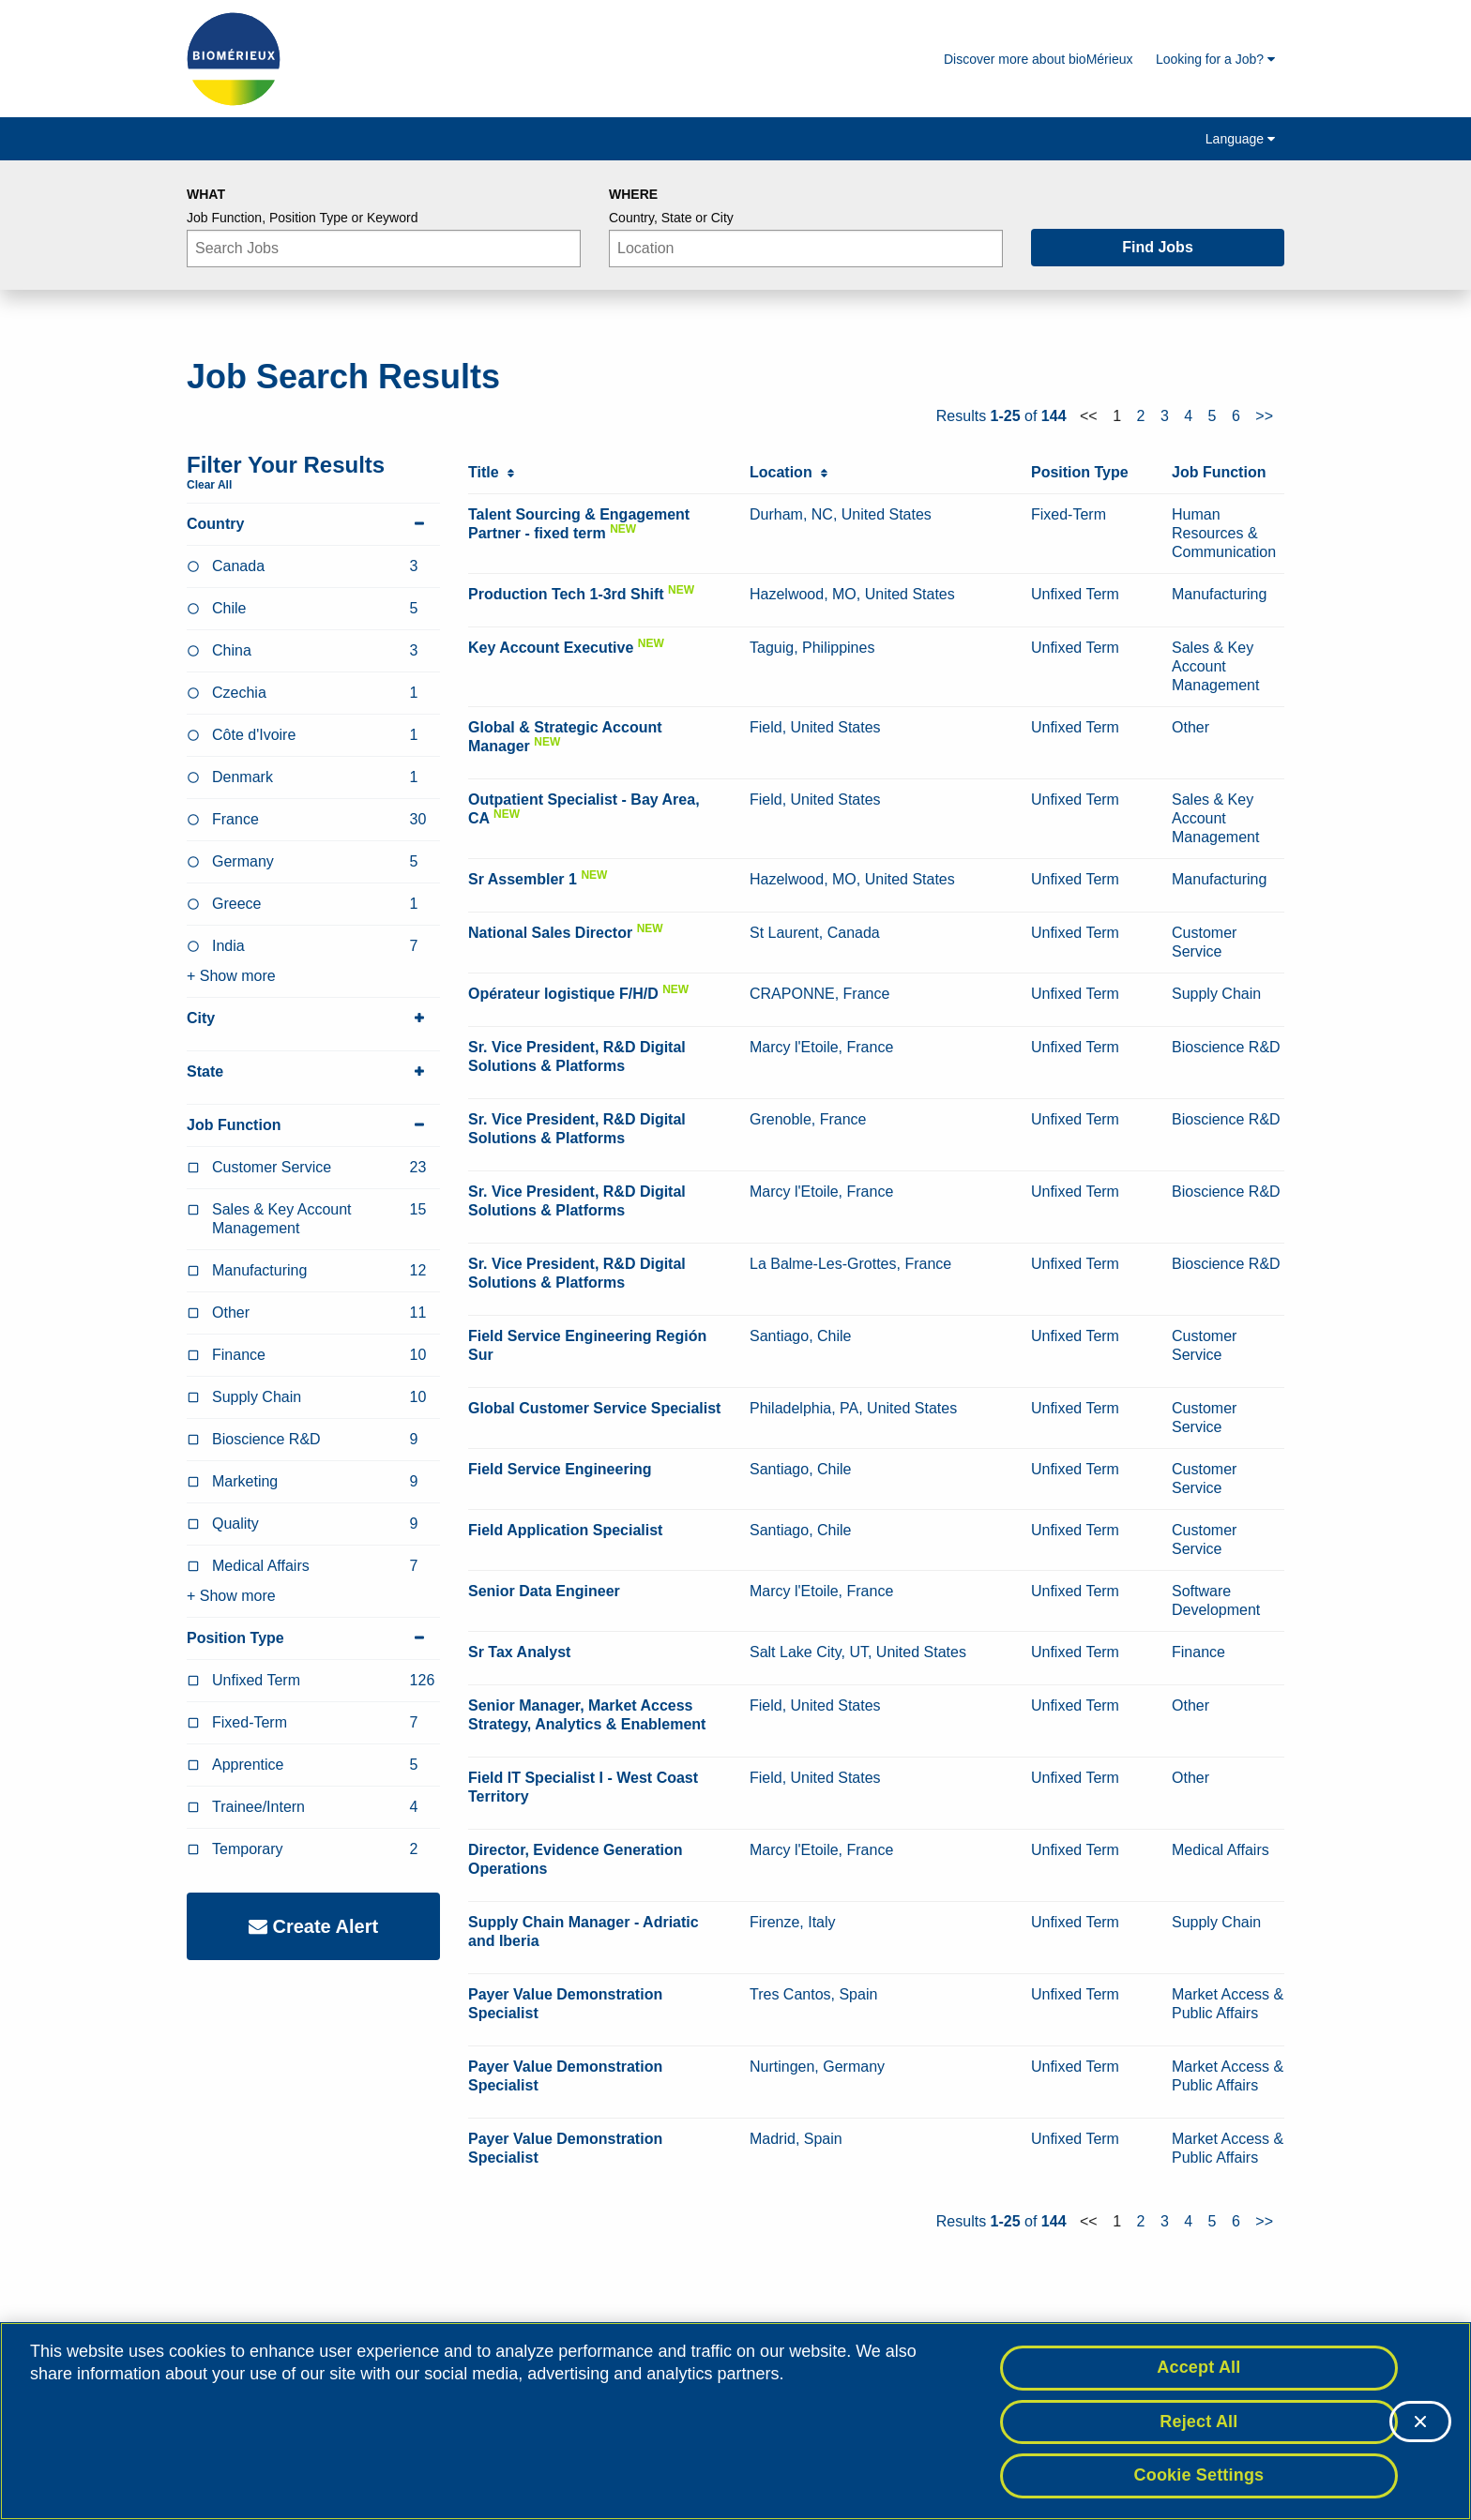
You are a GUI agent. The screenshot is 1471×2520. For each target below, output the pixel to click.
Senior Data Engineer (544, 1591)
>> (1264, 416)
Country (313, 524)
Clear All (209, 484)
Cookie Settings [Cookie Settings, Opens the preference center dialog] (1199, 2475)
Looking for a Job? (1215, 59)
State (313, 1072)
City (313, 1018)
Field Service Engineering (560, 1469)
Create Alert (313, 1926)
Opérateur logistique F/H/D (563, 994)
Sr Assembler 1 (522, 879)
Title (491, 472)
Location (788, 472)
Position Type (313, 1638)
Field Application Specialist (565, 1530)
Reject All (1198, 2421)
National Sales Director (550, 933)
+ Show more (231, 976)
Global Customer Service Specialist (594, 1408)
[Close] (1420, 2421)
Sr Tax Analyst (519, 1652)
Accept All (1198, 2367)
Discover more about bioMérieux (1038, 59)
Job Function (313, 1125)
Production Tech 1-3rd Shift (566, 594)
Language (1240, 138)
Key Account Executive (550, 648)
